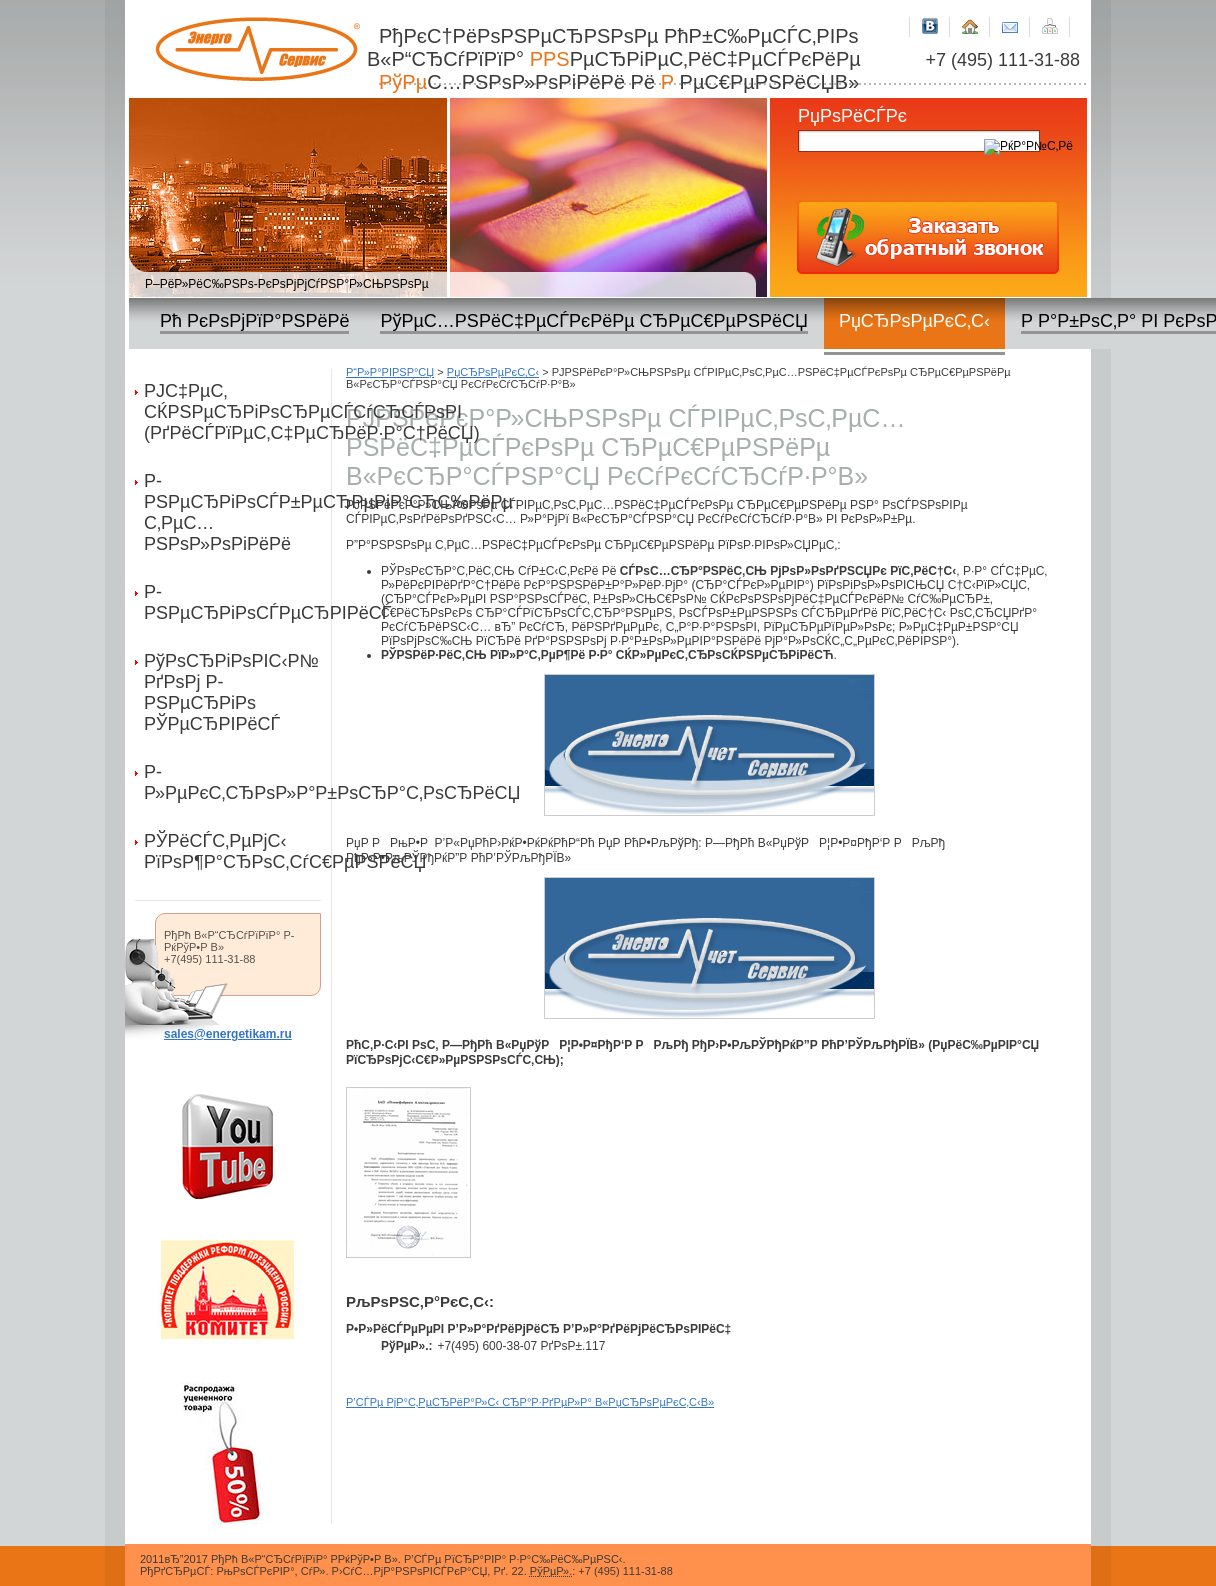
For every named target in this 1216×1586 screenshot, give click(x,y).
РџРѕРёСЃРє (852, 116)
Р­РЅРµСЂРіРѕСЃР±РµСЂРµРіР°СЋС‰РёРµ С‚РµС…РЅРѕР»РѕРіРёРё (237, 512)
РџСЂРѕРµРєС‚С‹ (493, 372)
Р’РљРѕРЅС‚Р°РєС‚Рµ (929, 18)
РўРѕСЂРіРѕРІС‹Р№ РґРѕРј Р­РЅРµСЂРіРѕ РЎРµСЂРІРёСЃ (231, 692)
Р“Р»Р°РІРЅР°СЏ (390, 372)
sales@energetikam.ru (228, 1034)
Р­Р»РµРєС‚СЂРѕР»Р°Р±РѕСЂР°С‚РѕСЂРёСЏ (237, 782)
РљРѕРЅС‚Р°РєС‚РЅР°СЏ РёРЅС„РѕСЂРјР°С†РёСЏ (1010, 18)
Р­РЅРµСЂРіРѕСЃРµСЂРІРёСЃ (237, 602)
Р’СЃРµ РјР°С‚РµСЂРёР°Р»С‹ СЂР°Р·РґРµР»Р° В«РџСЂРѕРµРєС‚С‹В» (530, 1402)
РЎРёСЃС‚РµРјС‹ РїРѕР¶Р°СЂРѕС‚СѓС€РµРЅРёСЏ (237, 851)
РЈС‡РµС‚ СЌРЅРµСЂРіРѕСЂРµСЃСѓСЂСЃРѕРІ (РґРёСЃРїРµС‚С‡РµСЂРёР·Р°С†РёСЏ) (237, 412)
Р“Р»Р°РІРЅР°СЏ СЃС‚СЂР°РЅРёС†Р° (970, 18)
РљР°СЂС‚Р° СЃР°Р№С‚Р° (1050, 18)
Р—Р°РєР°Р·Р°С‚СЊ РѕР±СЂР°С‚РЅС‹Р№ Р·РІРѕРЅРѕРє (928, 237)
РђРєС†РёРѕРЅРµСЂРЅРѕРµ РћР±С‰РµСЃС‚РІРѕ (623, 59)
